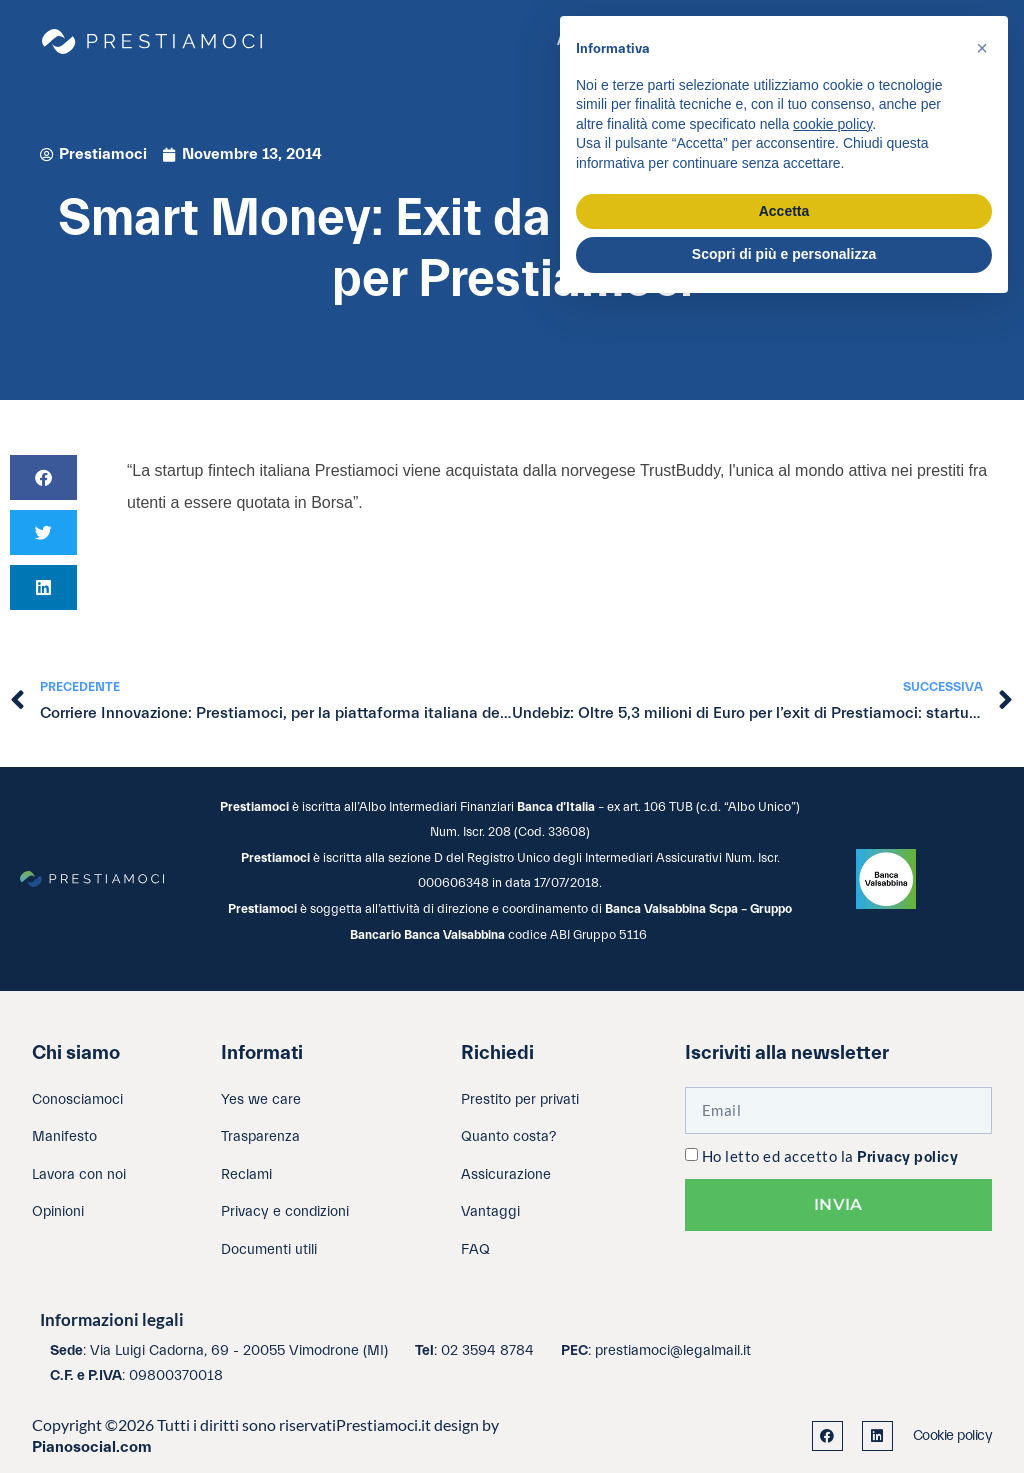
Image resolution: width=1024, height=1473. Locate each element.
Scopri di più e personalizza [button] (784, 254)
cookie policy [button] (832, 124)
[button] (43, 477)
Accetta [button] (784, 211)
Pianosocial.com (92, 1447)
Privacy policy (907, 1157)
